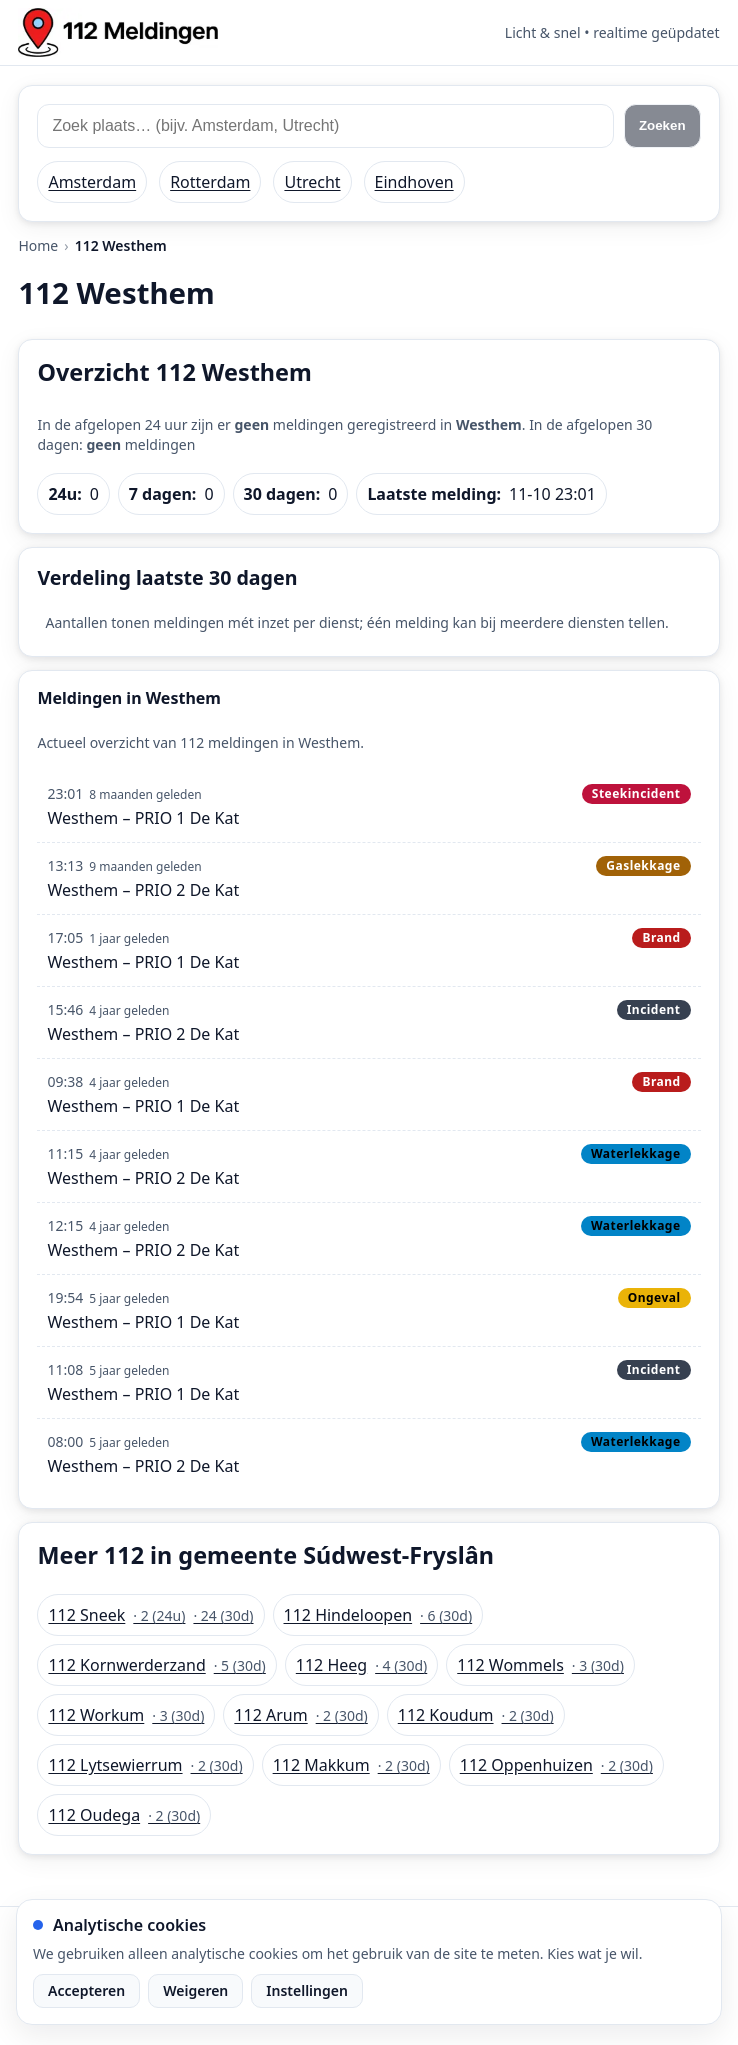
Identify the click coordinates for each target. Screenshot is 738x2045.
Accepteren (86, 1990)
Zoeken (662, 125)
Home (38, 245)
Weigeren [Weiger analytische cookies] (195, 1990)
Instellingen (307, 1990)
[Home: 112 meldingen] (118, 32)
